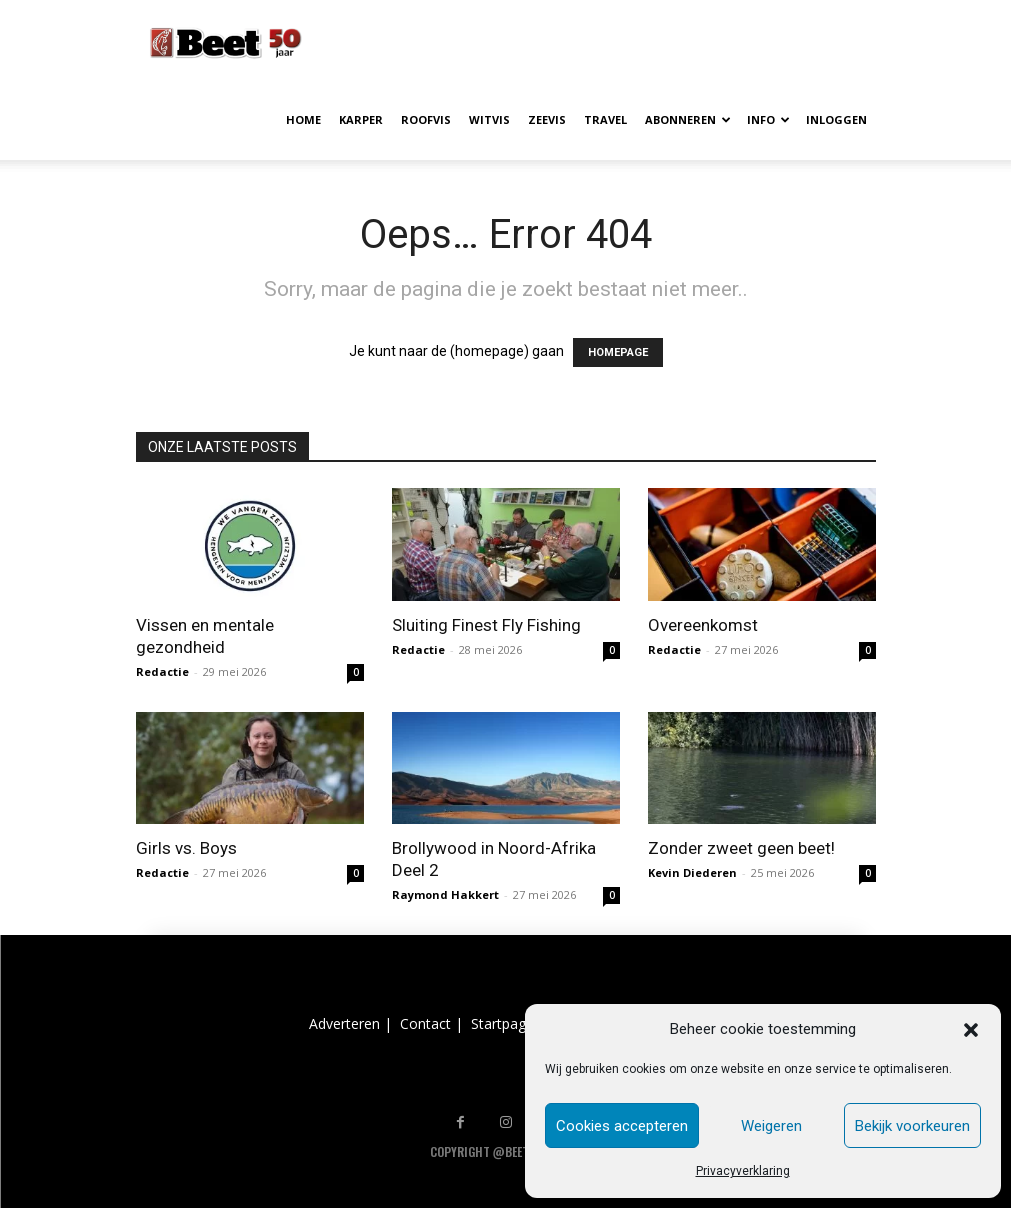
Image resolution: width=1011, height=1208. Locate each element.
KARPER (361, 119)
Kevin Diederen (692, 872)
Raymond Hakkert (445, 894)
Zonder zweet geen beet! (741, 848)
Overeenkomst (703, 625)
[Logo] (226, 40)
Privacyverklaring (743, 1171)
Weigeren (771, 1126)
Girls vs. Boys (186, 848)
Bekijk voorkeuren (912, 1126)
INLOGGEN (836, 119)
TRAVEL (605, 119)
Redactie (162, 671)
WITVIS (489, 119)
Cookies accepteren (622, 1126)
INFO (768, 119)
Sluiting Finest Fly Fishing (486, 625)
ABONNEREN (688, 119)
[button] (971, 1030)
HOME (303, 119)
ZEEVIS (547, 119)
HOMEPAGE (618, 352)
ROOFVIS (426, 119)
